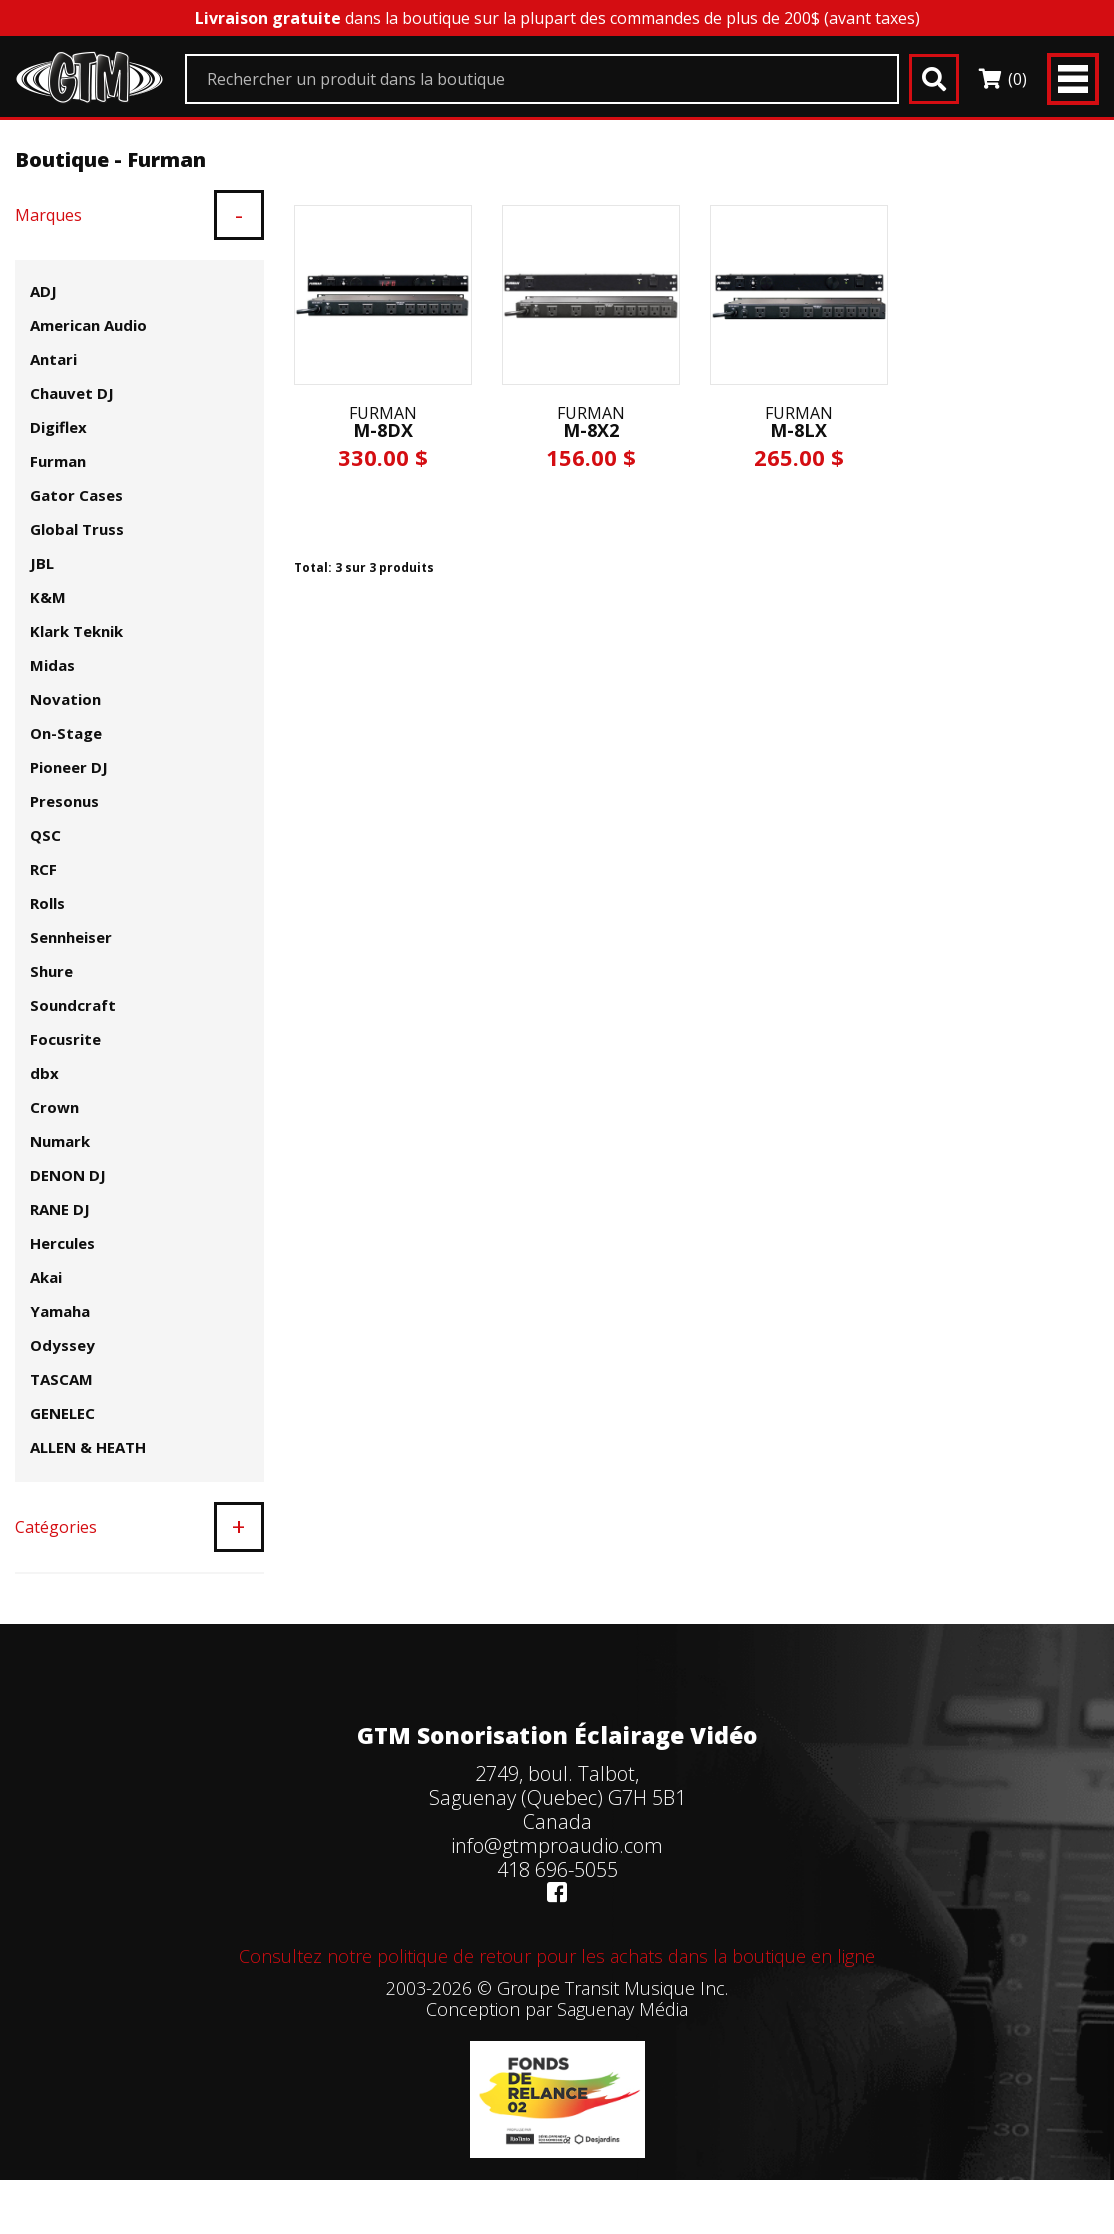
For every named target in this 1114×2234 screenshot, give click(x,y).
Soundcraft (73, 1005)
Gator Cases (76, 495)
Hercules (62, 1243)
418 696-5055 (557, 1869)
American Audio (88, 325)
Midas (52, 665)
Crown (54, 1107)
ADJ (43, 291)
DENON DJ (68, 1175)
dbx (44, 1073)
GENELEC (62, 1413)
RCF (43, 869)
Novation (65, 699)
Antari (53, 359)
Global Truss (77, 529)
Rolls (47, 903)
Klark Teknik (76, 631)
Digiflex (58, 427)
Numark (60, 1141)
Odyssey (62, 1345)
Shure (51, 971)
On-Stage (66, 733)
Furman (58, 461)
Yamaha (60, 1311)
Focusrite (65, 1039)
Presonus (64, 801)
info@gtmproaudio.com (557, 1845)
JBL (42, 563)
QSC (45, 835)
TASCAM (61, 1379)
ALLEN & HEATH (88, 1447)
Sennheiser (71, 937)
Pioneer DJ (69, 767)
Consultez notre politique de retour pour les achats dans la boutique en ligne (557, 1956)
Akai (46, 1277)
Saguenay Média (622, 2009)
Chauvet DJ (72, 393)
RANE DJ (60, 1209)
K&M (48, 597)
